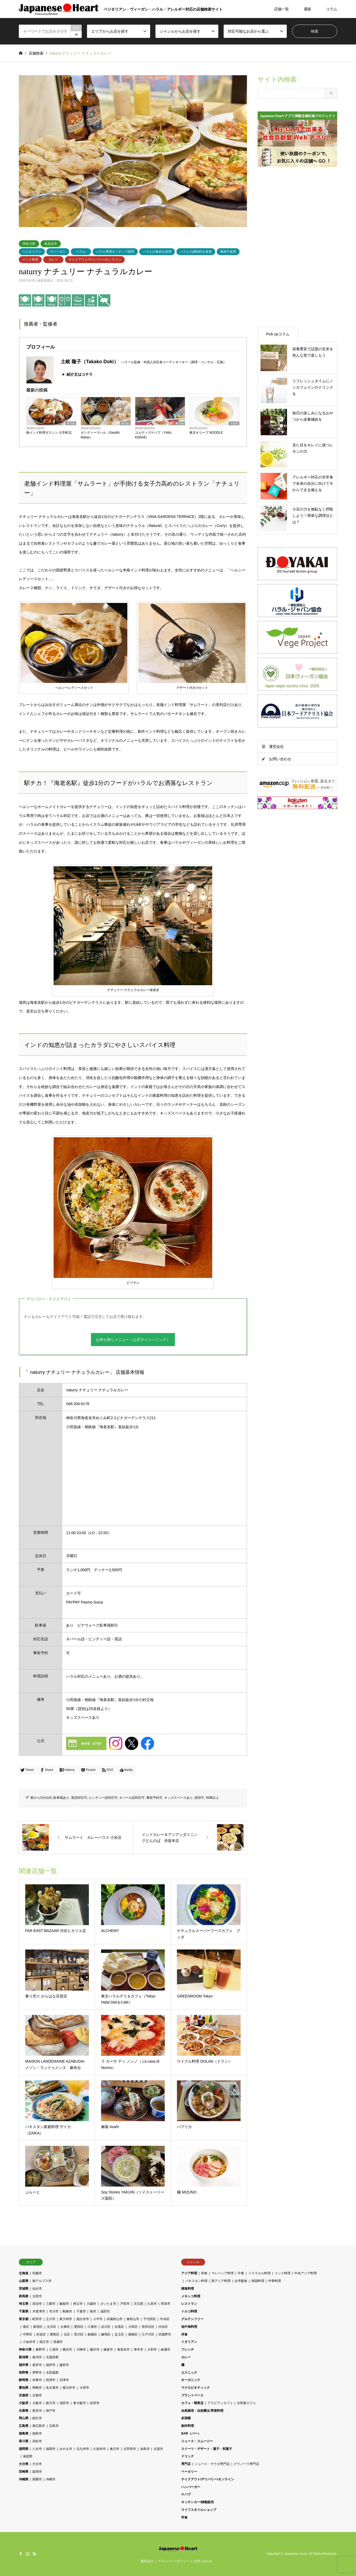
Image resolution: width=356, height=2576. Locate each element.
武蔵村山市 (115, 2319)
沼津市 (64, 2380)
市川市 (54, 2311)
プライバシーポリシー (173, 2561)
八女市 (37, 2449)
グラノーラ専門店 (246, 2464)
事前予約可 (154, 1798)
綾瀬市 (165, 2349)
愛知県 (23, 2388)
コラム (331, 9)
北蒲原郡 (52, 2357)
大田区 (133, 2327)
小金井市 (29, 2342)
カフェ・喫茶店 (192, 2403)
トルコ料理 (189, 2311)
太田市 (37, 2296)
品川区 (106, 2327)
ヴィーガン (58, 252)
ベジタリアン (31, 252)
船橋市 (67, 2311)
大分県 (23, 2464)
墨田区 (79, 2327)
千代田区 (149, 2319)
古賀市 (158, 2449)
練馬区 (106, 2334)
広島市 (54, 2426)
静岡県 (23, 2380)
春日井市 (69, 2388)
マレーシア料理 (222, 2273)
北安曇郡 (52, 2372)
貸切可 (199, 1798)
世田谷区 (148, 2327)
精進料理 (187, 2288)
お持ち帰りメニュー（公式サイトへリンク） (133, 1340)
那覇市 (37, 2479)
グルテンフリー (192, 2319)
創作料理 (187, 2426)
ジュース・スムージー (197, 2441)
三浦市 (54, 2349)
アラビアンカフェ (220, 2403)
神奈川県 (29, 244)
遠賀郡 (27, 2456)
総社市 (37, 2418)
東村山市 (133, 2319)
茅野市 (37, 2372)
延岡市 (37, 2471)
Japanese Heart (295, 2554)
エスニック (189, 2372)
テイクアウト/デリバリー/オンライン (94, 259)
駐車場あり (61, 1798)
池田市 (64, 2403)
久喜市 (152, 2304)
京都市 (37, 2395)
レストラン (189, 2304)
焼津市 (50, 2380)
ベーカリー (189, 2471)
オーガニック (190, 2380)
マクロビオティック (195, 2388)
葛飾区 (133, 2334)
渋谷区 (163, 2327)
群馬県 (23, 2296)
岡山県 (23, 2418)
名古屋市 (52, 2388)
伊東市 (37, 2380)
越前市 (64, 2365)
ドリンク (187, 2456)
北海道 (23, 2273)
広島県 (23, 2426)
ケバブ (186, 2494)
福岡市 (50, 2449)
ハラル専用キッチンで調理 (115, 252)
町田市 (37, 2319)
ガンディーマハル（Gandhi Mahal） (100, 435)
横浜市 (67, 2349)
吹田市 (94, 2403)
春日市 (114, 2449)
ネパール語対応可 (132, 1798)
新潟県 (23, 2357)
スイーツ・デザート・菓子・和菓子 (206, 2449)
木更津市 (38, 2311)
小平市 (98, 2319)
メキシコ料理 (190, 2296)
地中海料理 (189, 2327)
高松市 (37, 2441)
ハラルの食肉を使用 (157, 252)
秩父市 (78, 2304)
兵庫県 (23, 2411)
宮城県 (23, 2288)
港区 (26, 2327)
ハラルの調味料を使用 (196, 252)
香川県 (23, 2441)
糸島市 (145, 2449)
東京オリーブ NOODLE (206, 432)
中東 (241, 2273)
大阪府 (23, 2403)
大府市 (84, 2388)
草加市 (165, 2304)
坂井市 (37, 2365)
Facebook (21, 2554)
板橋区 (92, 2334)
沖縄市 (50, 2479)
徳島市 (37, 2433)
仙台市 (37, 2288)
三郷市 (50, 2304)
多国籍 (186, 2418)
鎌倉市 (108, 2349)
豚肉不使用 (228, 252)
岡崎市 (37, 2388)
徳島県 (23, 2433)
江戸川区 (148, 2334)
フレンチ (187, 2349)
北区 (67, 2334)
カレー (53, 259)
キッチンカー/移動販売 (197, 2502)
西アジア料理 (221, 2281)
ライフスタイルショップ (198, 2510)
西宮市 (37, 2411)
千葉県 (234, 423)
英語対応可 (79, 1798)
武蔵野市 (164, 2334)
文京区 (51, 2327)
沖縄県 (23, 2479)
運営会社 (276, 746)
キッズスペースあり (178, 1798)
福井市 (50, 2365)
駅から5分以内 (41, 1798)
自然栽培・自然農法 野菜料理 (202, 2411)
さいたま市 (108, 2304)
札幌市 (37, 2273)
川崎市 (81, 2349)
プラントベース (192, 2395)
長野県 (23, 2372)
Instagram (27, 2554)
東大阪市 (79, 2403)
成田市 (105, 2311)
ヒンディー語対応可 (103, 1798)
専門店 (186, 2464)
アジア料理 (189, 2273)
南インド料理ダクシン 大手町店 (49, 432)
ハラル (81, 252)
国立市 (44, 2342)
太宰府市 (129, 2449)
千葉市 (81, 2311)
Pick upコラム (277, 334)
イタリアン (189, 2342)
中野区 (27, 2334)
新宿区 (38, 2327)
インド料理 (30, 259)
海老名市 (50, 244)
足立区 (119, 2334)
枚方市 (50, 2403)
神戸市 (50, 2411)
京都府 (23, 2395)
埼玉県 (23, 2304)
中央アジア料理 (305, 2273)
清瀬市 (58, 2342)
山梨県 (23, 2281)
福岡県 (23, 2449)
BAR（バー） (191, 2433)
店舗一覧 (281, 9)
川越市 (91, 2304)
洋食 (184, 2334)
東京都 (71, 423)
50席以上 (212, 1798)
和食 (204, 2273)
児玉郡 (138, 2304)
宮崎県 (23, 2471)
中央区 (165, 2319)
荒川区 (79, 2334)
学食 (184, 2517)
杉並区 (41, 2334)
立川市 (50, 2319)
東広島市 (38, 2426)
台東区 (65, 2327)
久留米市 (99, 2449)
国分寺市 (82, 2319)
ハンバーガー (190, 2487)
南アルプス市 (41, 2281)
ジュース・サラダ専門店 (212, 2464)
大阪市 (37, 2403)
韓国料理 (257, 2281)
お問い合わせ (280, 759)
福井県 (23, 2365)
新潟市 (37, 2357)
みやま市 (65, 2449)
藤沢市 (94, 2349)
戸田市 (125, 2304)
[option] (133, 151)
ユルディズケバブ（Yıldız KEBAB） (153, 435)
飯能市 (64, 2304)
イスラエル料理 (259, 2273)
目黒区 (119, 2327)
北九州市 (82, 2449)
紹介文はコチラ (80, 374)
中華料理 (274, 2281)
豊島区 (54, 2334)
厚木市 (138, 2349)
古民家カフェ (246, 2403)
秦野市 (40, 2349)
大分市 (37, 2464)
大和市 (152, 2349)
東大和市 (65, 2319)
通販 (307, 9)
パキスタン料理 (196, 2281)
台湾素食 (241, 2281)
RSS (34, 2554)
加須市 (37, 2304)
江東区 (92, 2327)
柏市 (93, 2311)
